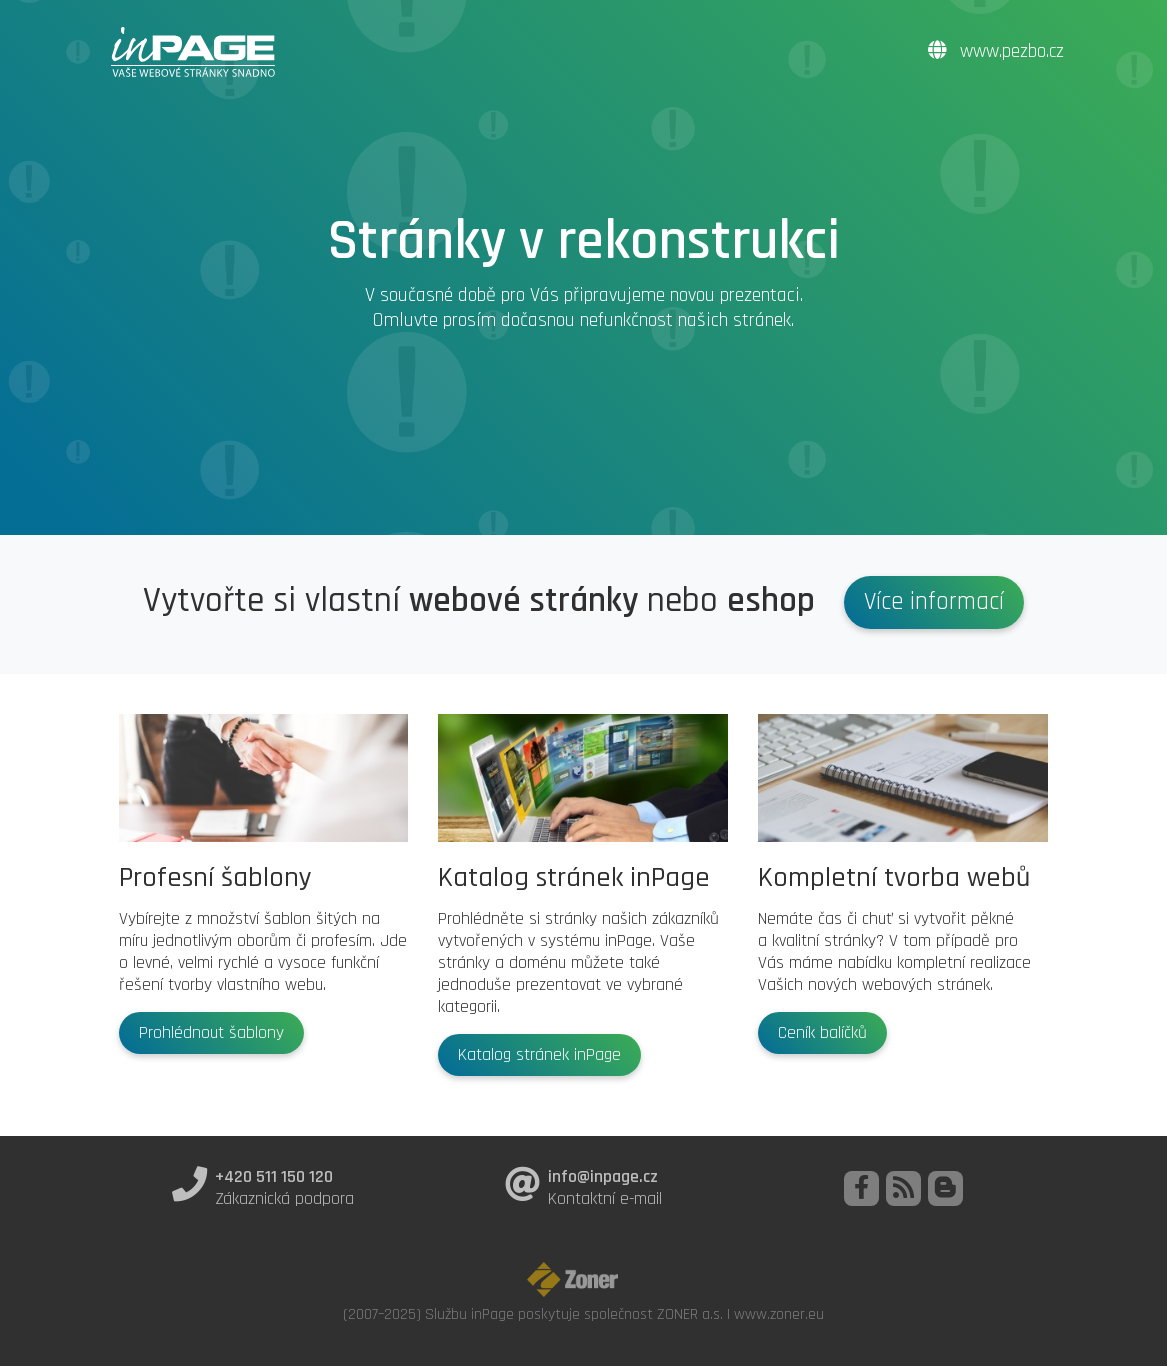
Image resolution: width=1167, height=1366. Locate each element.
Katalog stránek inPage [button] (539, 1055)
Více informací (934, 602)
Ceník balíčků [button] (822, 1033)
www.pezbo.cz (996, 51)
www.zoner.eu (779, 1314)
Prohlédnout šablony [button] (211, 1033)
